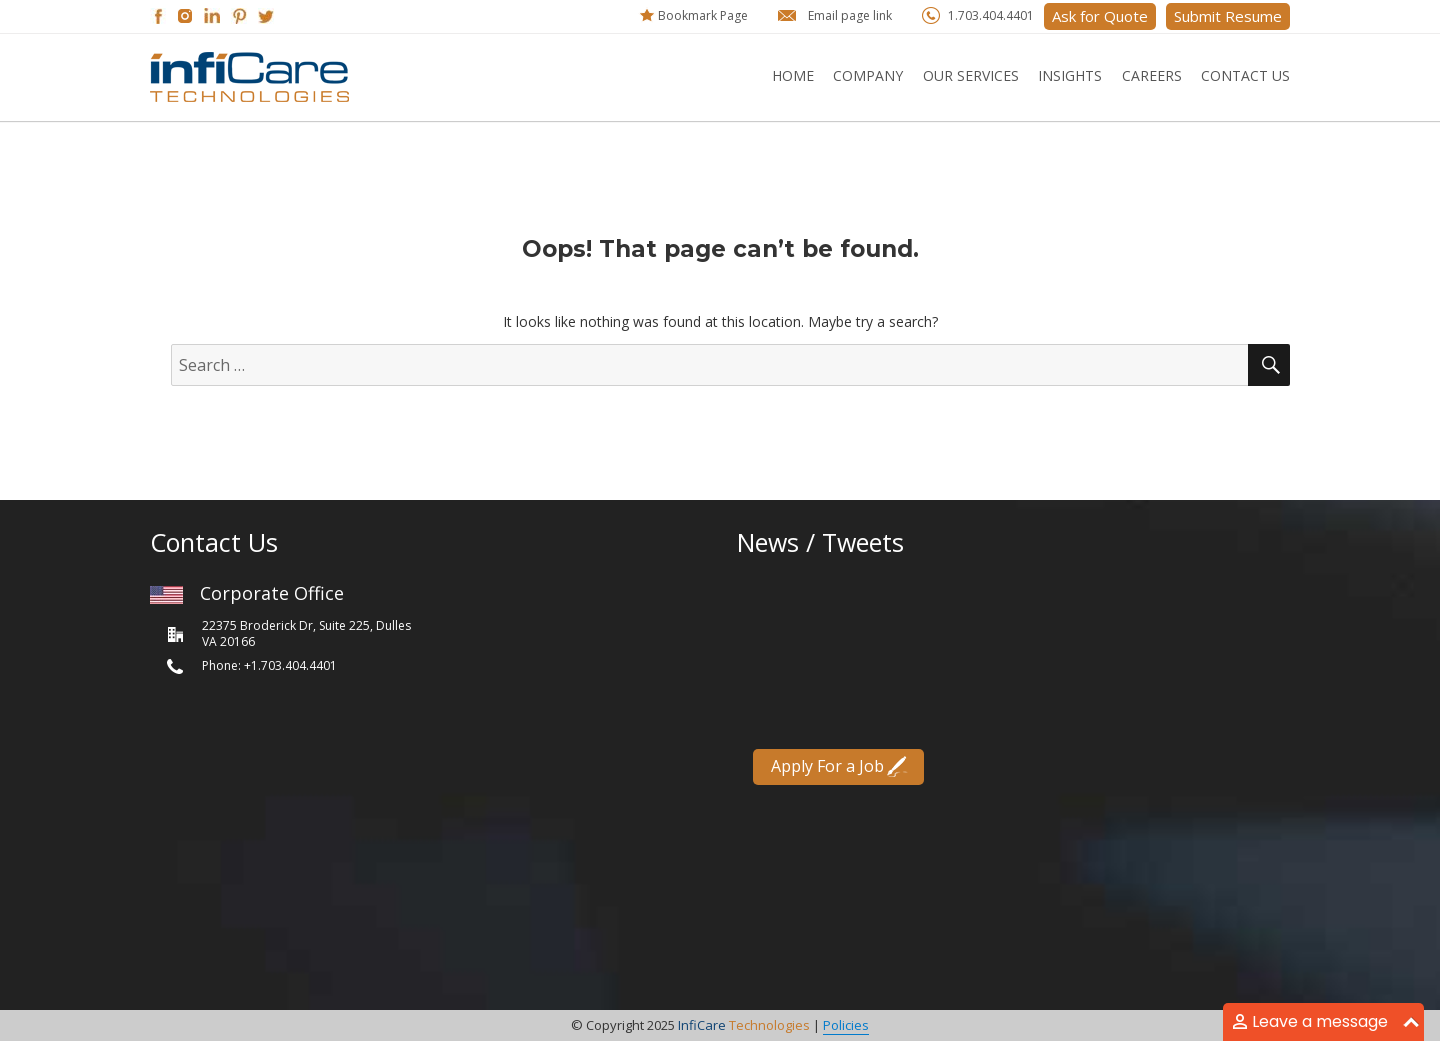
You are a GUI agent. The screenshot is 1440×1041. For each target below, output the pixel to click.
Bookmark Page (703, 15)
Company (868, 75)
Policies (846, 1025)
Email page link (850, 15)
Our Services (971, 75)
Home (793, 75)
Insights (1070, 75)
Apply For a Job (828, 765)
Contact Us (1245, 75)
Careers (1152, 75)
